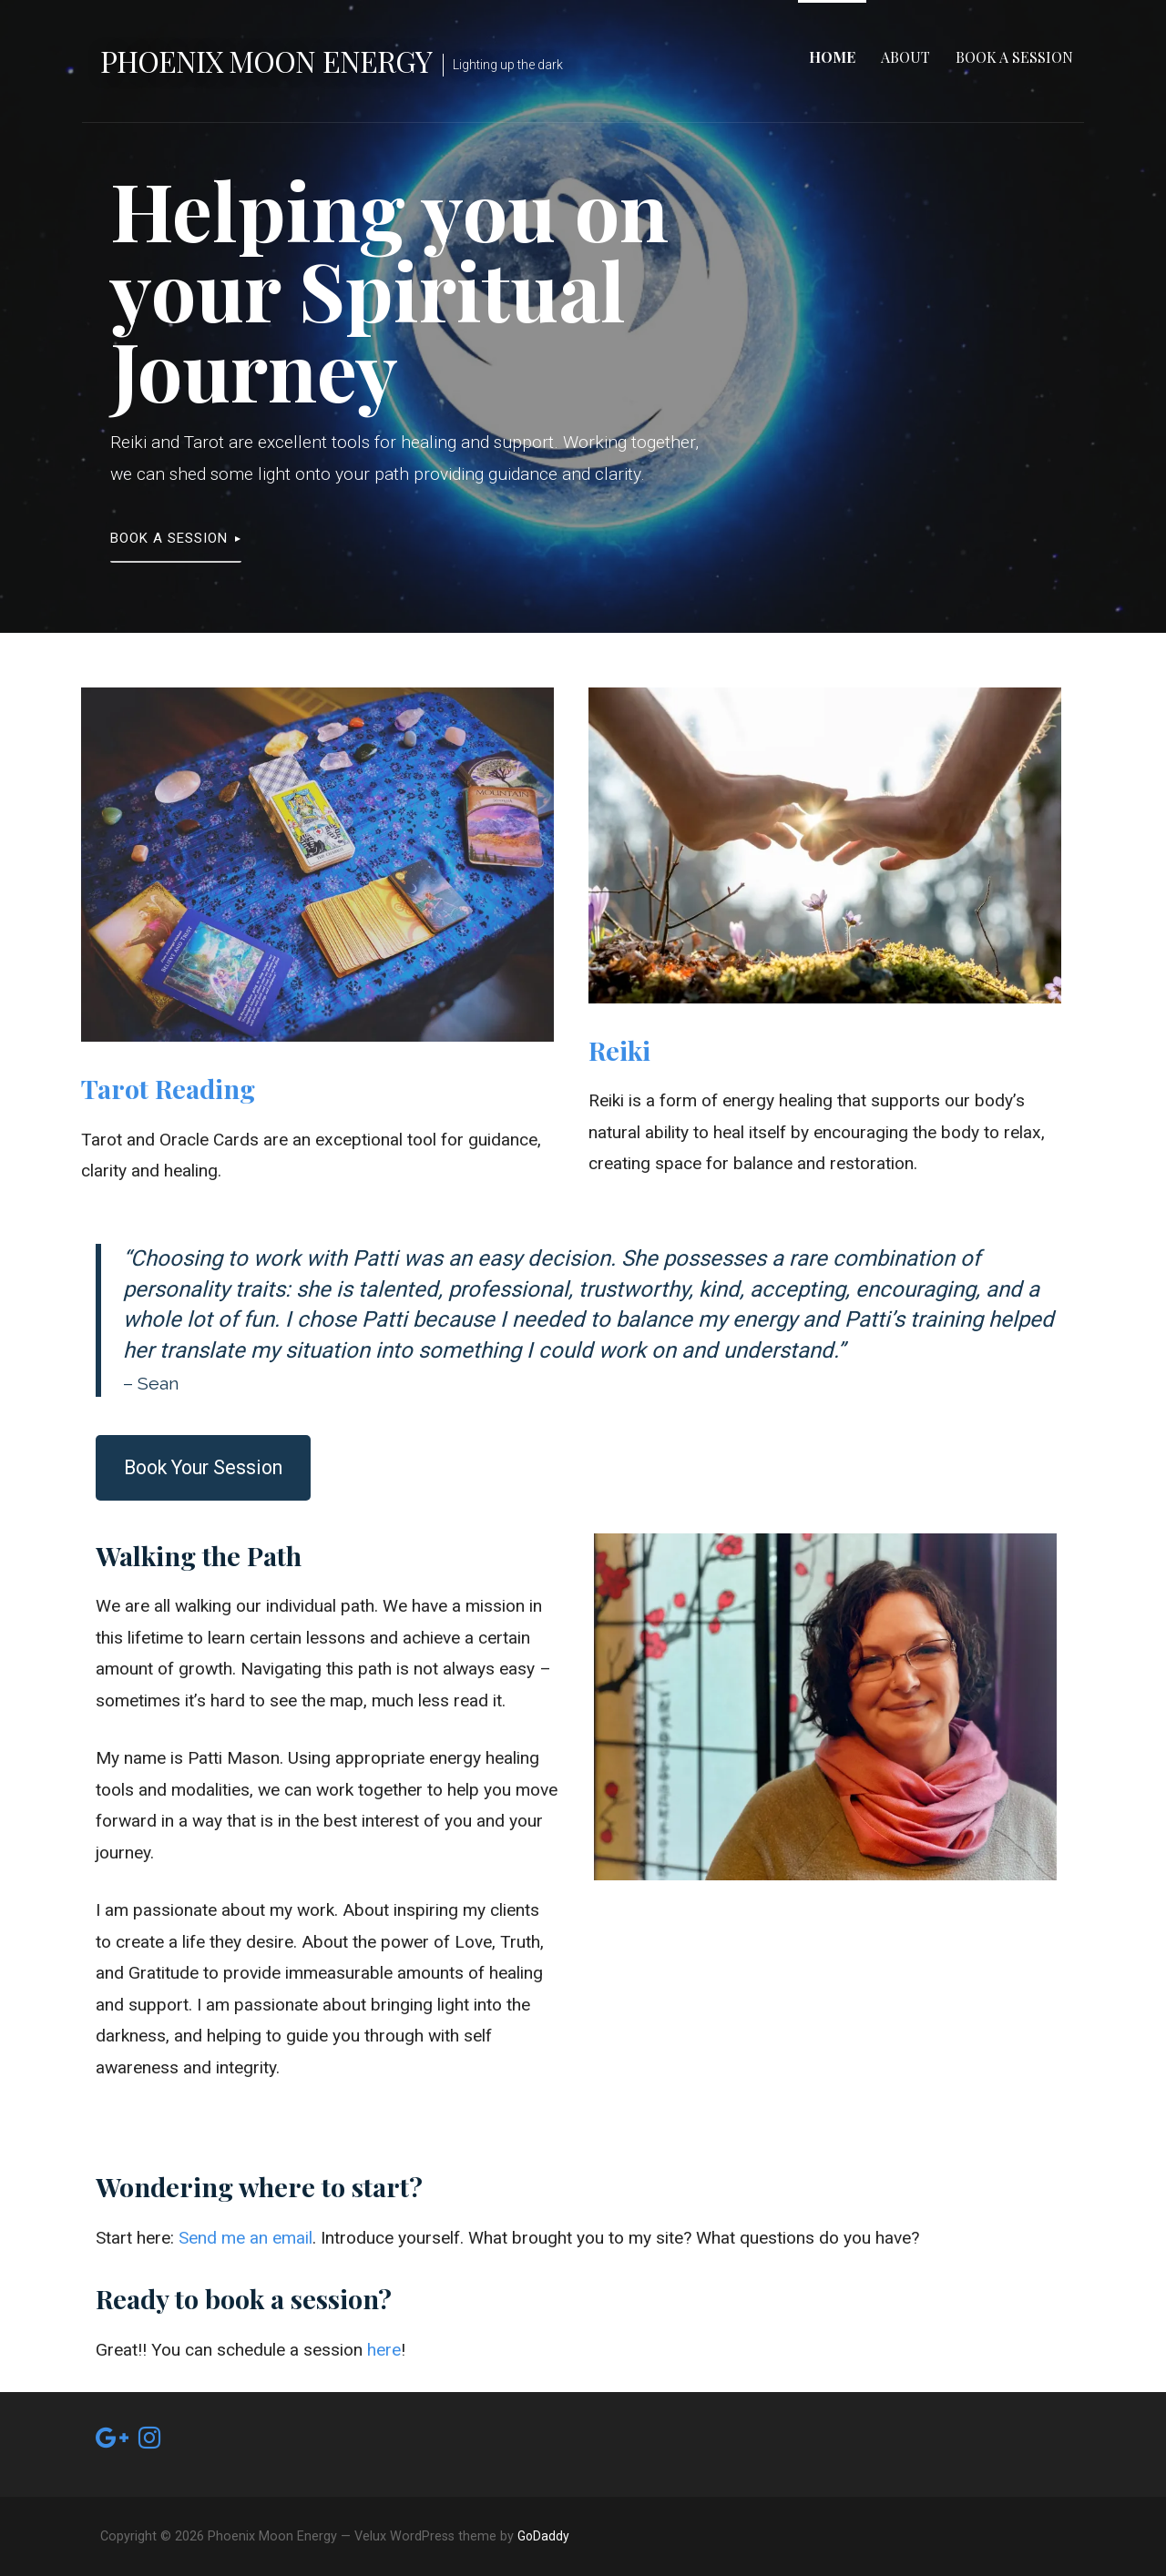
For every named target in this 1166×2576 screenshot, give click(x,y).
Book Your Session (203, 1467)
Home (832, 56)
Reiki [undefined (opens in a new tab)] (619, 1050)
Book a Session (1014, 56)
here (384, 2349)
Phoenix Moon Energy (266, 60)
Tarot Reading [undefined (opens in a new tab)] (168, 1088)
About (905, 56)
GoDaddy (543, 2536)
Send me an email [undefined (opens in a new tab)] (245, 2237)
